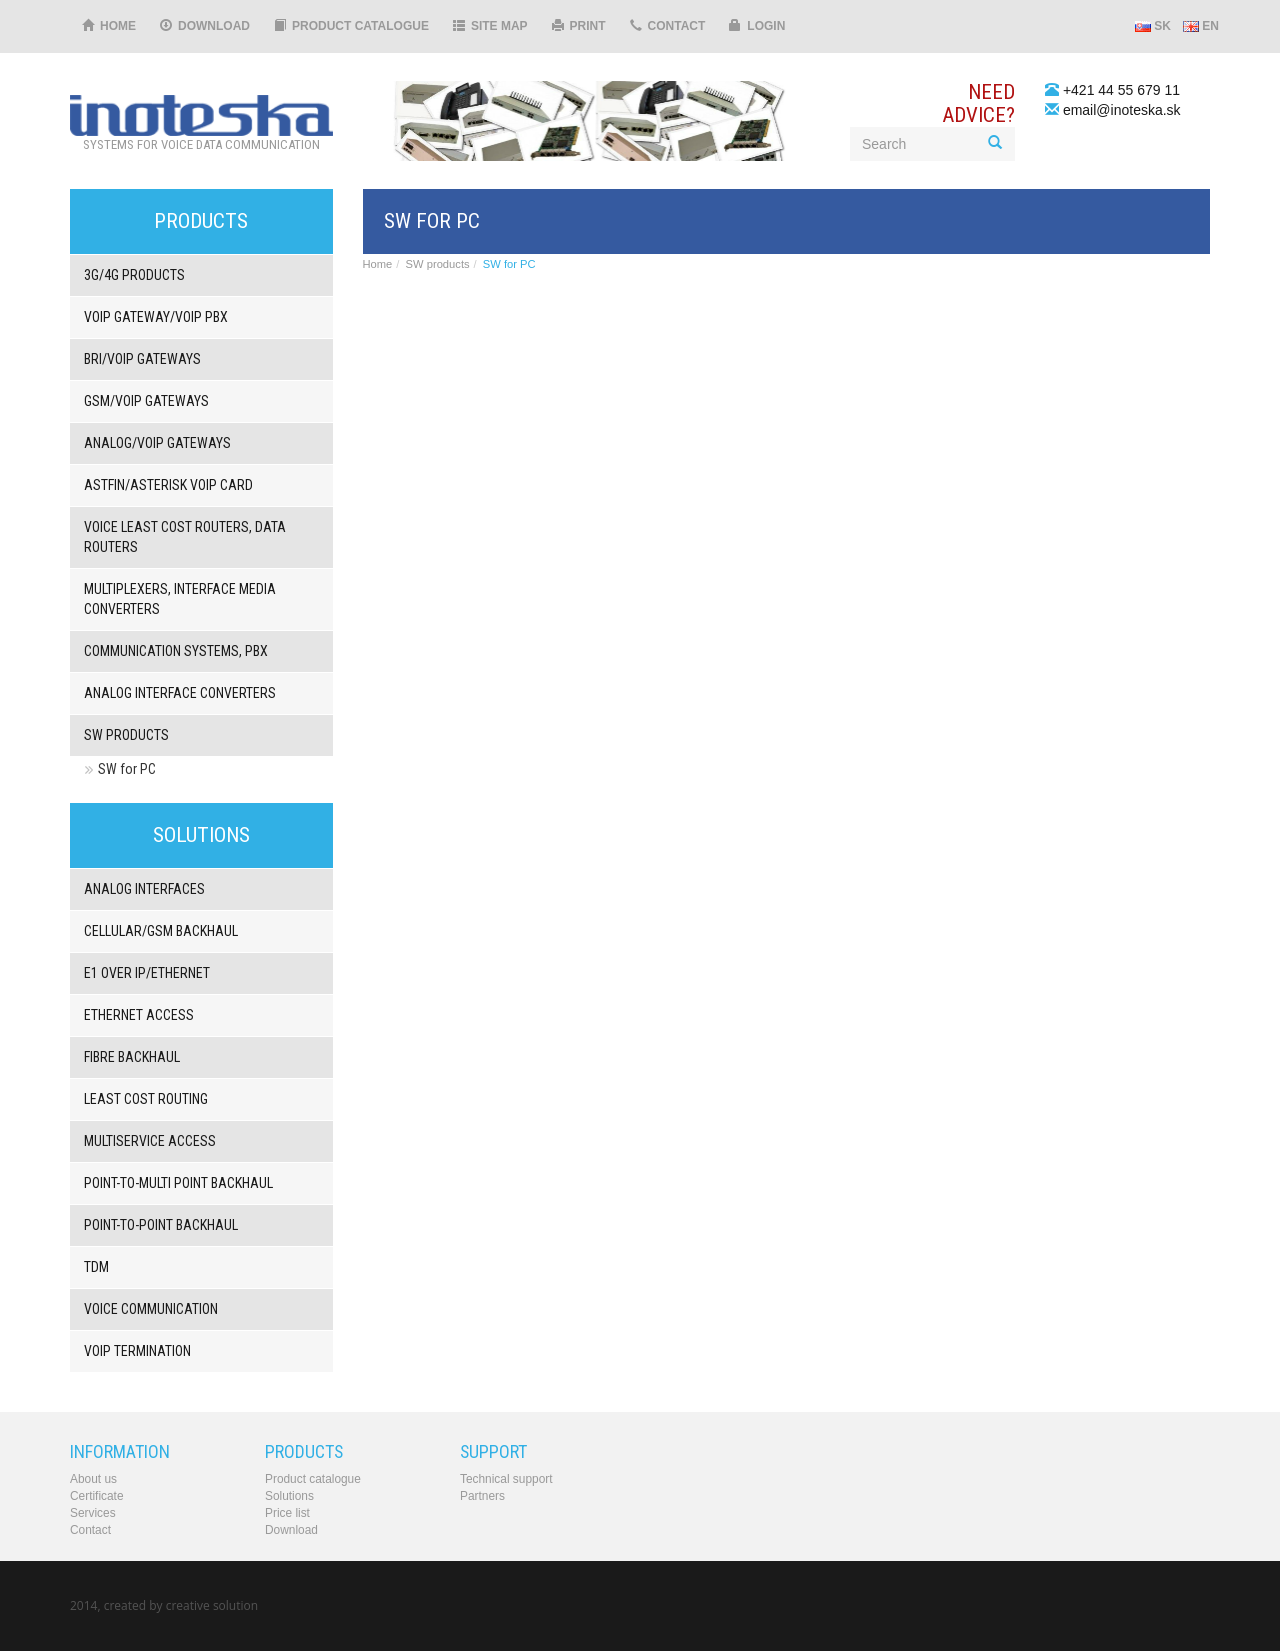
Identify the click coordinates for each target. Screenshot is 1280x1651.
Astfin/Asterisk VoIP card (168, 485)
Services (93, 1513)
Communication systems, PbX (176, 651)
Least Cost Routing (146, 1099)
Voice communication (151, 1309)
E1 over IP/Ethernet (147, 973)
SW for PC (127, 769)
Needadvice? (978, 103)
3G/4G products (134, 275)
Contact (668, 25)
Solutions (289, 1496)
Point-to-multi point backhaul (178, 1183)
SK (1153, 26)
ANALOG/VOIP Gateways (157, 443)
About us (93, 1479)
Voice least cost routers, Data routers (185, 537)
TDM (96, 1267)
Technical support (506, 1479)
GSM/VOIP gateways (146, 401)
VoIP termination (137, 1351)
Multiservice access (150, 1141)
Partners (482, 1496)
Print (579, 25)
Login (757, 25)
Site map (490, 25)
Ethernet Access (139, 1015)
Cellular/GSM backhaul (161, 931)
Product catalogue (351, 25)
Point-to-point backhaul (161, 1225)
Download (205, 25)
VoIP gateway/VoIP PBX (156, 317)
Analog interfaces (144, 889)
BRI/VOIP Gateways (142, 359)
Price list (287, 1513)
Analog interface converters (180, 693)
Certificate (97, 1496)
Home (109, 25)
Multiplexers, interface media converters (180, 599)
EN (1201, 26)
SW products (126, 735)
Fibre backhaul (132, 1057)
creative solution (212, 1605)
